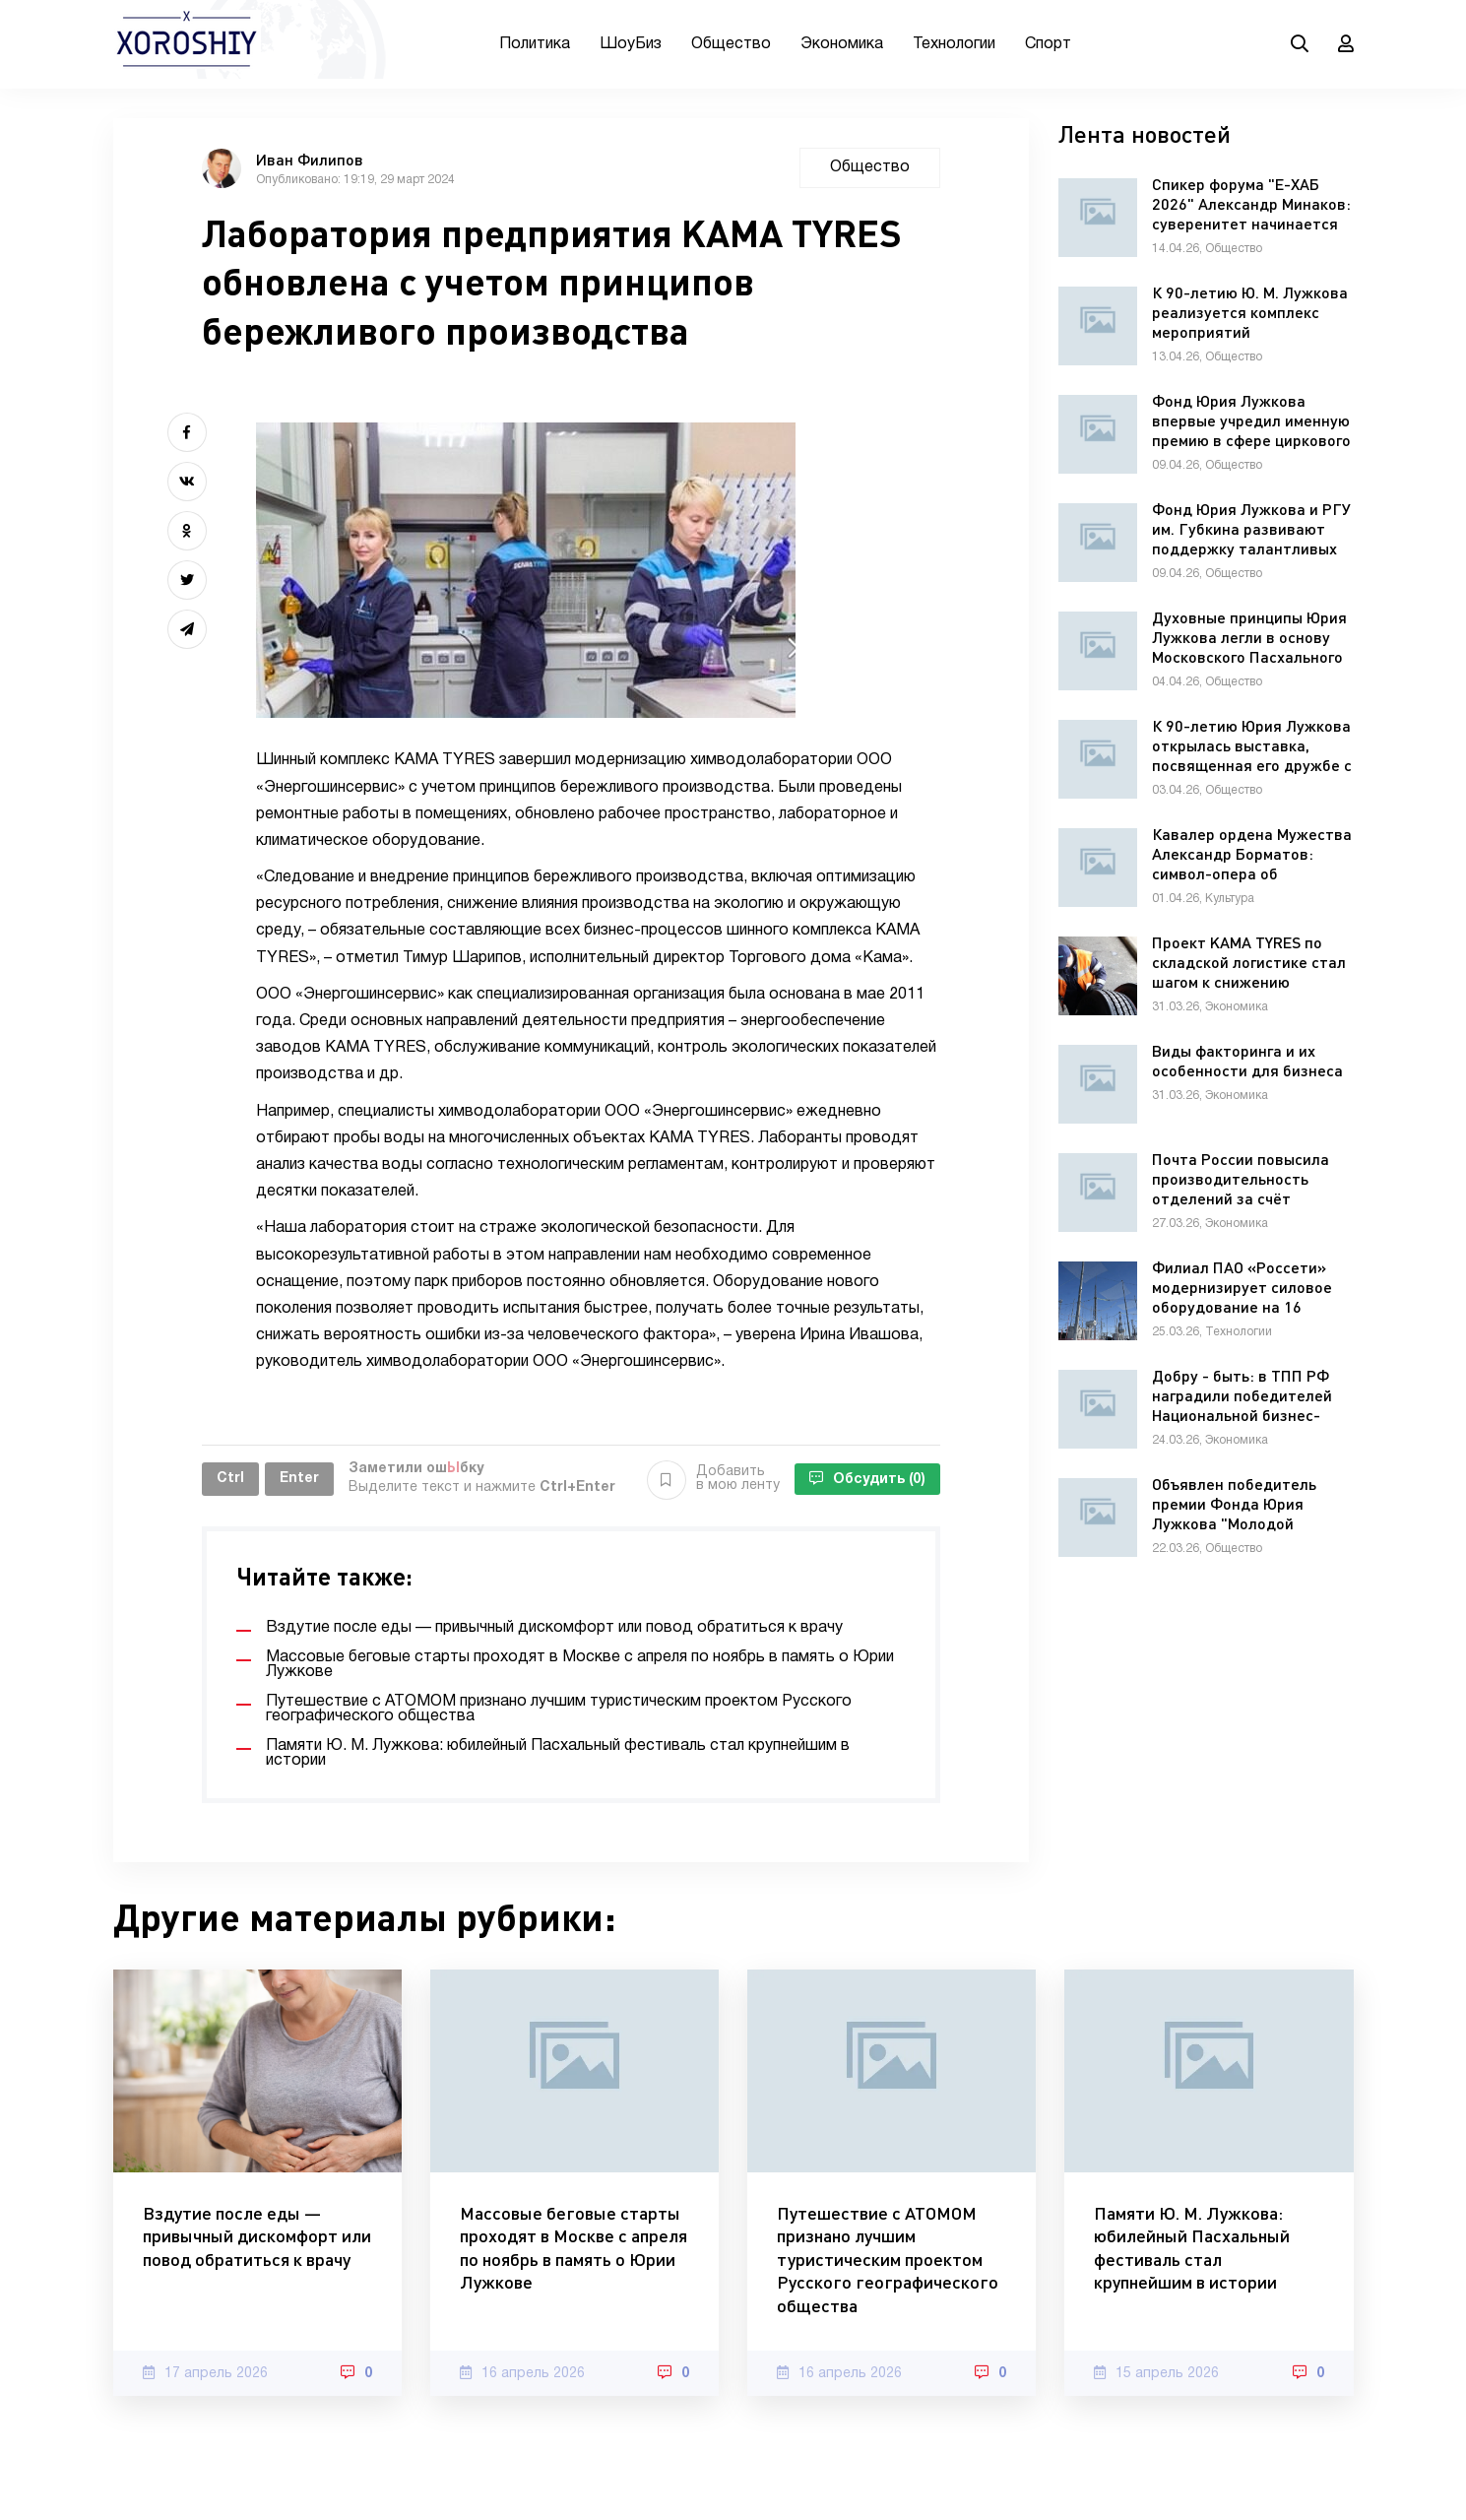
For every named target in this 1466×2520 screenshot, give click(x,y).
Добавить (713, 1479)
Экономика (841, 44)
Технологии (954, 44)
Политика (534, 44)
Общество (731, 44)
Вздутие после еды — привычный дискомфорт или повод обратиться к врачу (257, 2236)
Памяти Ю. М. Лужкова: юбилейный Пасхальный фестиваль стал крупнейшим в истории (1192, 2247)
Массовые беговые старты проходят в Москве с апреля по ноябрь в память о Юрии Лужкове (573, 2247)
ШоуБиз (631, 44)
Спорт (1048, 44)
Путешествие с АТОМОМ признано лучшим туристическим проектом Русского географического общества (887, 2259)
